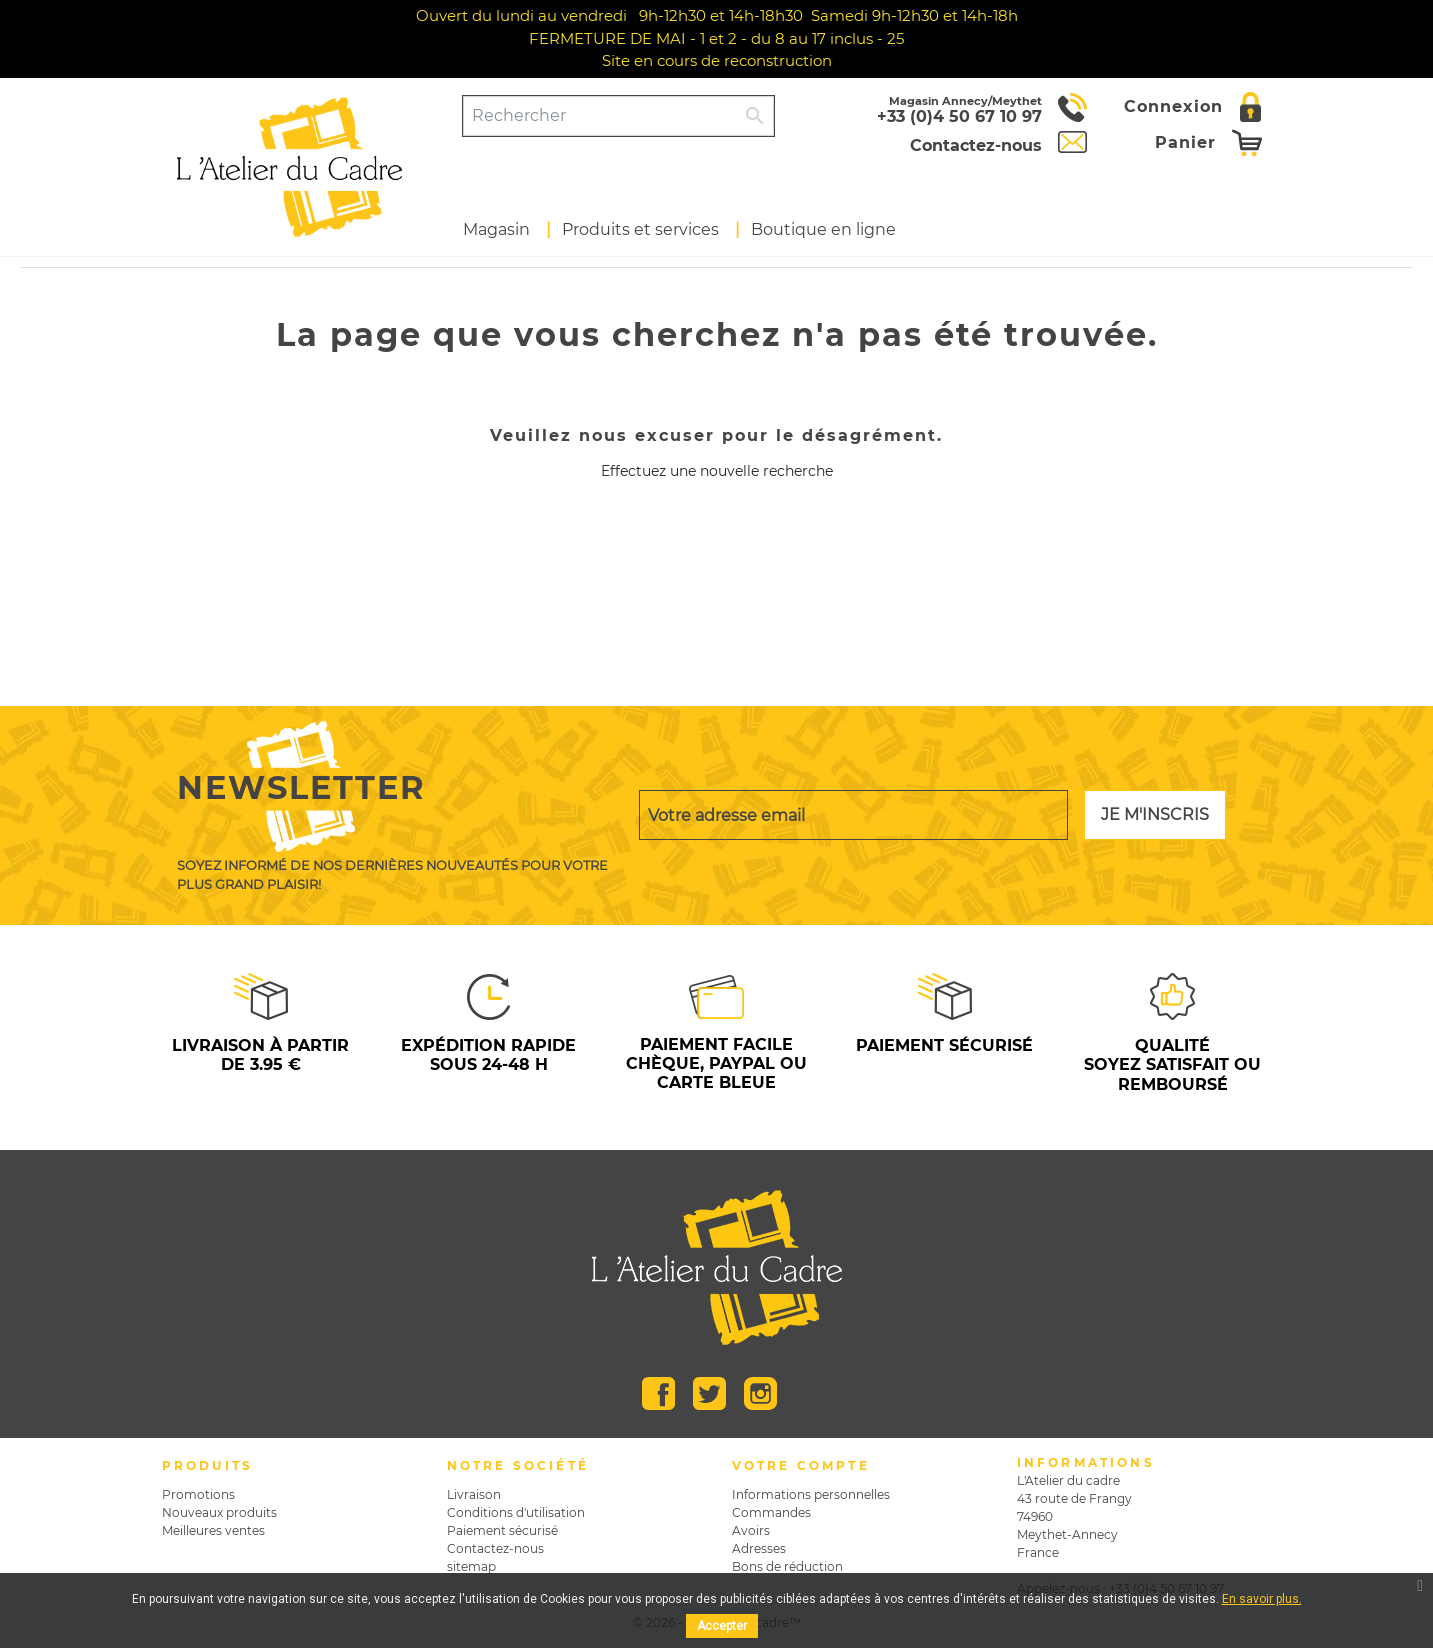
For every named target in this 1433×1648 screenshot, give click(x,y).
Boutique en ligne (823, 229)
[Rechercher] (600, 116)
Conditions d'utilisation (516, 1512)
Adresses (759, 1548)
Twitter (709, 1393)
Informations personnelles (811, 1494)
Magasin (496, 229)
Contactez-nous (495, 1548)
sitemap (471, 1566)
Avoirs (751, 1530)
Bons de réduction (787, 1566)
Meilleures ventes (213, 1530)
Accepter (722, 1626)
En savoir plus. (1262, 1599)
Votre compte (801, 1465)
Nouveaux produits (219, 1512)
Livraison (474, 1494)
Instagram (760, 1393)
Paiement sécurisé (502, 1530)
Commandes (771, 1512)
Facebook (658, 1393)
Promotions (198, 1494)
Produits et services (640, 229)
